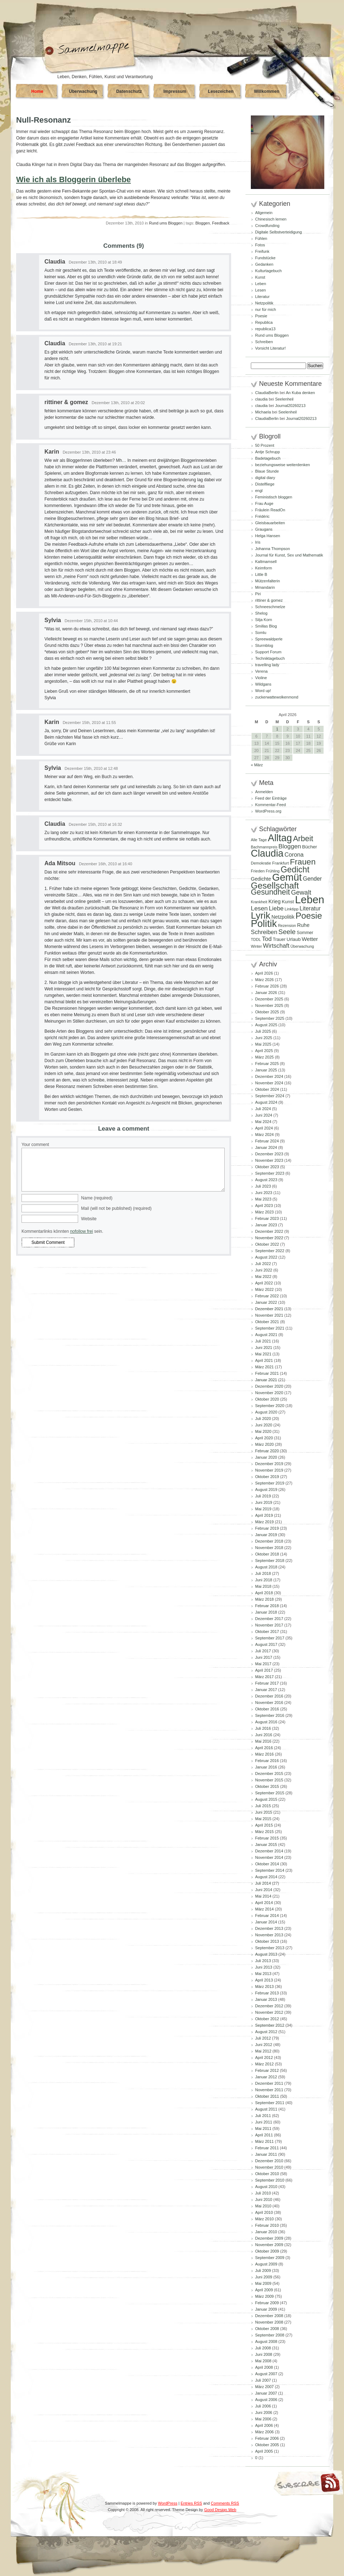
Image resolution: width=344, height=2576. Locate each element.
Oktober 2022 (267, 1244)
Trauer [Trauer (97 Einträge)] (279, 939)
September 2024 (269, 1096)
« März (257, 765)
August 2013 (266, 1954)
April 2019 (264, 1515)
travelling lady (267, 665)
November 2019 (269, 1470)
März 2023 (264, 1212)
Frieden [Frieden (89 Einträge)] (258, 871)
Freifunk (262, 251)
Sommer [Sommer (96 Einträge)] (305, 932)
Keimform (263, 568)
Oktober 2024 (267, 1089)
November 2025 (269, 1005)
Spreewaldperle (268, 639)
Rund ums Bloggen (166, 223)
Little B (261, 574)
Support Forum (268, 652)
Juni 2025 (263, 1038)
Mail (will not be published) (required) (116, 1208)
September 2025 (269, 1018)
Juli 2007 (263, 2380)
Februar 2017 (267, 1683)
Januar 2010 (266, 2232)
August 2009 (266, 2264)
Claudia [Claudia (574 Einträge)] (267, 853)
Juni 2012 (263, 2044)
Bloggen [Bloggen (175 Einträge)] (289, 846)
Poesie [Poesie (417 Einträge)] (309, 915)
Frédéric (262, 516)
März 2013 (264, 1986)
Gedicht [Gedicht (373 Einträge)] (295, 869)
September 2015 (269, 1793)
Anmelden (264, 792)
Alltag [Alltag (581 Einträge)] (280, 838)
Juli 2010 (263, 2193)
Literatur (262, 296)
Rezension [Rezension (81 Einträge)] (287, 925)
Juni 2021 (263, 1347)
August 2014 (266, 1877)
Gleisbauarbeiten (270, 523)
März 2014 (264, 1909)
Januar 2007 (266, 2393)
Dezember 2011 (269, 2083)
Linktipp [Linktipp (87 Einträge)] (291, 909)
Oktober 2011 (267, 2096)
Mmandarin (265, 587)
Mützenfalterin (267, 581)
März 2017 (264, 1677)
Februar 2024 (267, 1141)
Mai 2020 (263, 1431)
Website (88, 1218)
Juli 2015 (263, 1806)
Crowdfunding (267, 225)
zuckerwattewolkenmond (276, 697)
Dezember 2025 (269, 999)
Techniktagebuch (270, 658)
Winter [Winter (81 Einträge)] (256, 946)
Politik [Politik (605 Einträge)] (264, 923)
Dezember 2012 (269, 2006)
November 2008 (269, 2322)
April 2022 (264, 1283)
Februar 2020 (267, 1451)
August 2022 (266, 1257)
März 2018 (264, 1599)
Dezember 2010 (269, 2161)
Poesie (261, 316)
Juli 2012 (263, 2038)
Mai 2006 (263, 2419)
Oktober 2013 (267, 1941)
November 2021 (269, 1315)
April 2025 (264, 1050)
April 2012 (264, 2057)
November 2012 (269, 2012)
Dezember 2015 (269, 1773)
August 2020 (266, 1412)
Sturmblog (264, 645)
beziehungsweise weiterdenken (282, 465)
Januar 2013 (266, 1999)
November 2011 (269, 2090)
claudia (261, 399)
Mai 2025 (263, 1044)
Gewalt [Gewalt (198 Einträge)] (301, 892)
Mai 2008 (263, 2361)
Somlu (260, 632)
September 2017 (269, 1638)
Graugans (263, 529)
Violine (261, 678)
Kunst (260, 277)
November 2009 (269, 2245)
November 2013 (269, 1935)
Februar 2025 (267, 1063)
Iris (258, 542)
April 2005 (264, 2451)
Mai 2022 (263, 1276)
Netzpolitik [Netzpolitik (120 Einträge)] (283, 917)
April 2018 (264, 1593)
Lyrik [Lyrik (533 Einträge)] (260, 915)
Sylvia (52, 620)
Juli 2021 (263, 1341)
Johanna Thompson (272, 548)
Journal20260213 (290, 405)
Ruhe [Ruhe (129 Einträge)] (303, 925)
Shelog (261, 613)
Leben (260, 283)
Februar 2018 (267, 1606)
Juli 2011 (263, 2115)
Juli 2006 (263, 2406)
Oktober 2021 (267, 1322)
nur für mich (265, 309)
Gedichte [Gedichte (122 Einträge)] (261, 879)
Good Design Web (220, 2510)
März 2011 (264, 2141)
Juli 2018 (263, 1573)
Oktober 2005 (267, 2445)
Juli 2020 (263, 1418)
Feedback (220, 223)
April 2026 (264, 973)
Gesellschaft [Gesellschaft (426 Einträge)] (275, 885)
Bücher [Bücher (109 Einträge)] (309, 846)
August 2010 (266, 2186)
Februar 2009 (267, 2303)
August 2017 (266, 1644)
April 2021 (264, 1360)
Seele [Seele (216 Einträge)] (287, 932)
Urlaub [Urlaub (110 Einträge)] (294, 939)
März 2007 (264, 2387)
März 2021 (264, 1367)
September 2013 (269, 1948)
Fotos (260, 245)
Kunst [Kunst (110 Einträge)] (288, 901)
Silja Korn (263, 619)
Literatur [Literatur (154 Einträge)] (310, 908)
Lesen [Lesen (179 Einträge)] (259, 908)
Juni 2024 (263, 1115)
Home (37, 91)
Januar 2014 (266, 1922)
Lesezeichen (220, 91)
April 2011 (264, 2135)
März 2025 (264, 1057)
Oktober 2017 (267, 1631)
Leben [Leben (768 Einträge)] (309, 899)
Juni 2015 (263, 1812)
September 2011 (269, 2103)
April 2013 (264, 1980)
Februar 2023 (267, 1218)
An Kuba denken (300, 392)
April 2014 (264, 1902)
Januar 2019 (266, 1535)
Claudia (54, 262)
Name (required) (96, 1198)
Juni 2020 (263, 1425)
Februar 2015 (267, 1838)
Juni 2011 (263, 2122)
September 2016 (269, 1715)
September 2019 (269, 1483)
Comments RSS (225, 2503)
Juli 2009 (263, 2270)
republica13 (265, 329)
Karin (51, 452)
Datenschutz (129, 91)
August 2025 (266, 1025)
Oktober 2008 (267, 2328)
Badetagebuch (268, 458)
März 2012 (264, 2064)
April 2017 (264, 1670)
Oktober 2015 (267, 1786)
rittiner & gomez (66, 402)
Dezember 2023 (269, 1154)
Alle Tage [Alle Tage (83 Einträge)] (259, 840)
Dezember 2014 (269, 1851)
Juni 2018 (263, 1580)
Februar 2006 (267, 2438)
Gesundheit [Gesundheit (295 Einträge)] (270, 892)
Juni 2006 (263, 2412)
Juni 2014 (263, 1890)
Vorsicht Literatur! (270, 348)
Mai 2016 (263, 1741)
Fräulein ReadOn (270, 510)
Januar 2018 (266, 1612)
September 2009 (269, 2257)
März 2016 (264, 1754)
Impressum (174, 91)
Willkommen (267, 91)
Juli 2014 (263, 1883)
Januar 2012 (266, 2077)
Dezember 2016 (269, 1696)
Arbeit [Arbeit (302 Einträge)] (303, 838)
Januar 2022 (266, 1302)
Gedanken (264, 264)
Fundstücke (265, 258)
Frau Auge (264, 503)
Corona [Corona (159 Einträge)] (294, 854)
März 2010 (264, 2219)
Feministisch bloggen (273, 497)
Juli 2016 (263, 1728)
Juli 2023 (263, 1186)
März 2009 (264, 2296)
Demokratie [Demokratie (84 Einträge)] (261, 863)
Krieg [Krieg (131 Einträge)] (274, 901)
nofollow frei (81, 1231)
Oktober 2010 (267, 2174)
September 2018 (269, 1560)
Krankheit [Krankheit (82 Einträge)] (259, 902)
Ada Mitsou (59, 863)
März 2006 (264, 2432)
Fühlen (261, 238)
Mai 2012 (263, 2051)
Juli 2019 (263, 1496)
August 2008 (266, 2341)
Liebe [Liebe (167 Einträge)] (276, 908)
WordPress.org (268, 811)
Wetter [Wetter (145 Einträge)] (310, 939)
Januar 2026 (266, 992)
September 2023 (269, 1173)
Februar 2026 (267, 986)
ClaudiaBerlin (266, 392)
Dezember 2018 (269, 1541)
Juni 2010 (263, 2199)
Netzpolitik (264, 303)
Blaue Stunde (267, 471)
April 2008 (264, 2367)
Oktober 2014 (267, 1864)
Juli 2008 (263, 2348)
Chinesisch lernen (270, 219)
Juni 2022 (263, 1270)
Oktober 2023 (267, 1167)
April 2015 (264, 1825)
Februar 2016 (267, 1760)
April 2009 (264, 2290)
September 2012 (269, 2025)
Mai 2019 (263, 1509)
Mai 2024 (263, 1121)
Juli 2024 (263, 1109)
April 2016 (264, 1748)
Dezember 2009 (269, 2238)
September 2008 (269, 2335)
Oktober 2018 (267, 1554)
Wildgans (263, 684)
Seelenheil (284, 399)
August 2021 (266, 1334)
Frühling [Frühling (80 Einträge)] (273, 871)
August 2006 (266, 2399)
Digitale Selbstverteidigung (278, 232)
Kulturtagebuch (268, 271)
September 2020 (269, 1405)
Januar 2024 (266, 1147)
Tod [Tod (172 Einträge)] (267, 939)
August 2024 (266, 1102)
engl (259, 490)
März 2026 (264, 979)
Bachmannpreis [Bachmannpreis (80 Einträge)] (264, 847)
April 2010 (264, 2212)
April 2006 (264, 2425)
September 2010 (269, 2180)
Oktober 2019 (267, 1476)
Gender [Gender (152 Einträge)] (312, 879)
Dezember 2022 (269, 1231)
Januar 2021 (266, 1380)
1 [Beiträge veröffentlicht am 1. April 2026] (277, 729)
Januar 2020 (266, 1457)
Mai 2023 (263, 1199)
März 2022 (264, 1289)
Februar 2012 (267, 2070)
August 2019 (266, 1489)
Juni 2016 (263, 1735)
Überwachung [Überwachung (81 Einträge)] (302, 946)
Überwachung (83, 91)
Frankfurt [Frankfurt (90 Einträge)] (280, 863)
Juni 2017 (263, 1657)
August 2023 (266, 1180)
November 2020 (269, 1393)
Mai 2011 (263, 2128)
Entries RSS (191, 2503)
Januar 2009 (266, 2309)
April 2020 (264, 1438)
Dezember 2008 (269, 2316)
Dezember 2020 (269, 1386)
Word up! (263, 690)
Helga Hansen (267, 536)
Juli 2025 (263, 1031)
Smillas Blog (266, 626)
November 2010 (269, 2167)
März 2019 (264, 1522)
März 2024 (264, 1134)
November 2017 (269, 1625)
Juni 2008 (263, 2354)
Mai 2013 (263, 1973)
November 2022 (269, 1238)
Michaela (263, 412)
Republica (264, 322)
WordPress (167, 2503)
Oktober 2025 (267, 1012)
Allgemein (263, 212)
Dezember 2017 (269, 1618)
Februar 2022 (267, 1296)
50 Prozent (264, 445)
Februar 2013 (267, 1993)
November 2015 (269, 1780)
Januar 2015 (266, 1844)
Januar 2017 (266, 1689)
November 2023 (269, 1160)
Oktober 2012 (267, 2019)
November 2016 (269, 1702)
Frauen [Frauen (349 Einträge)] (303, 861)
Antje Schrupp (267, 452)
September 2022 (269, 1251)
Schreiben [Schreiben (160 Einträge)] (264, 932)
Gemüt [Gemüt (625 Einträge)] (287, 877)
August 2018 (266, 1567)
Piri (258, 594)
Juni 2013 (263, 1967)
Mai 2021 (263, 1354)
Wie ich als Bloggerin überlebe (73, 179)
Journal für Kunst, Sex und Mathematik (289, 555)
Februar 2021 (267, 1373)
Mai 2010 (263, 2206)
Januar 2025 (266, 1070)
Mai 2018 (263, 1586)
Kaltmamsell (266, 561)
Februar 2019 (267, 1528)
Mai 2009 (263, 2283)
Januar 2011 (266, 2154)
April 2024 (264, 1128)
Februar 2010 (267, 2225)
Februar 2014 (267, 1915)
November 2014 (269, 1857)
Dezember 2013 (269, 1928)
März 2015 (264, 1831)
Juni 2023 (263, 1192)
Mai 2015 (263, 1819)
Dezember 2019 (269, 1464)
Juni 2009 (263, 2277)
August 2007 (266, 2374)
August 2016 (266, 1722)
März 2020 (264, 1444)
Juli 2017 (263, 1651)
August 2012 (266, 2032)
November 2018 (269, 1547)
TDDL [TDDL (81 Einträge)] (256, 939)
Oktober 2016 (267, 1709)
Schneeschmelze (270, 607)
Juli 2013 (263, 1961)
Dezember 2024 (269, 1076)
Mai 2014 (263, 1896)
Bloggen (202, 223)
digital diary (265, 477)
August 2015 (266, 1799)
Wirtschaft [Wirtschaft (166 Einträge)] (276, 945)
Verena (261, 671)
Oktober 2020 (267, 1399)
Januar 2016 (266, 1767)
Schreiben (264, 342)
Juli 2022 (263, 1263)
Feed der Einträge (271, 798)
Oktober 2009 (267, 2251)
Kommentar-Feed (270, 804)
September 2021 (269, 1328)
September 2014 (269, 1870)
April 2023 (264, 1205)
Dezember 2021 (269, 1309)
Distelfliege (264, 484)
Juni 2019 (263, 1502)
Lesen (260, 290)
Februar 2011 (267, 2148)
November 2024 (269, 1083)
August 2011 (266, 2109)
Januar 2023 (266, 1225)
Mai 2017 (263, 1664)
